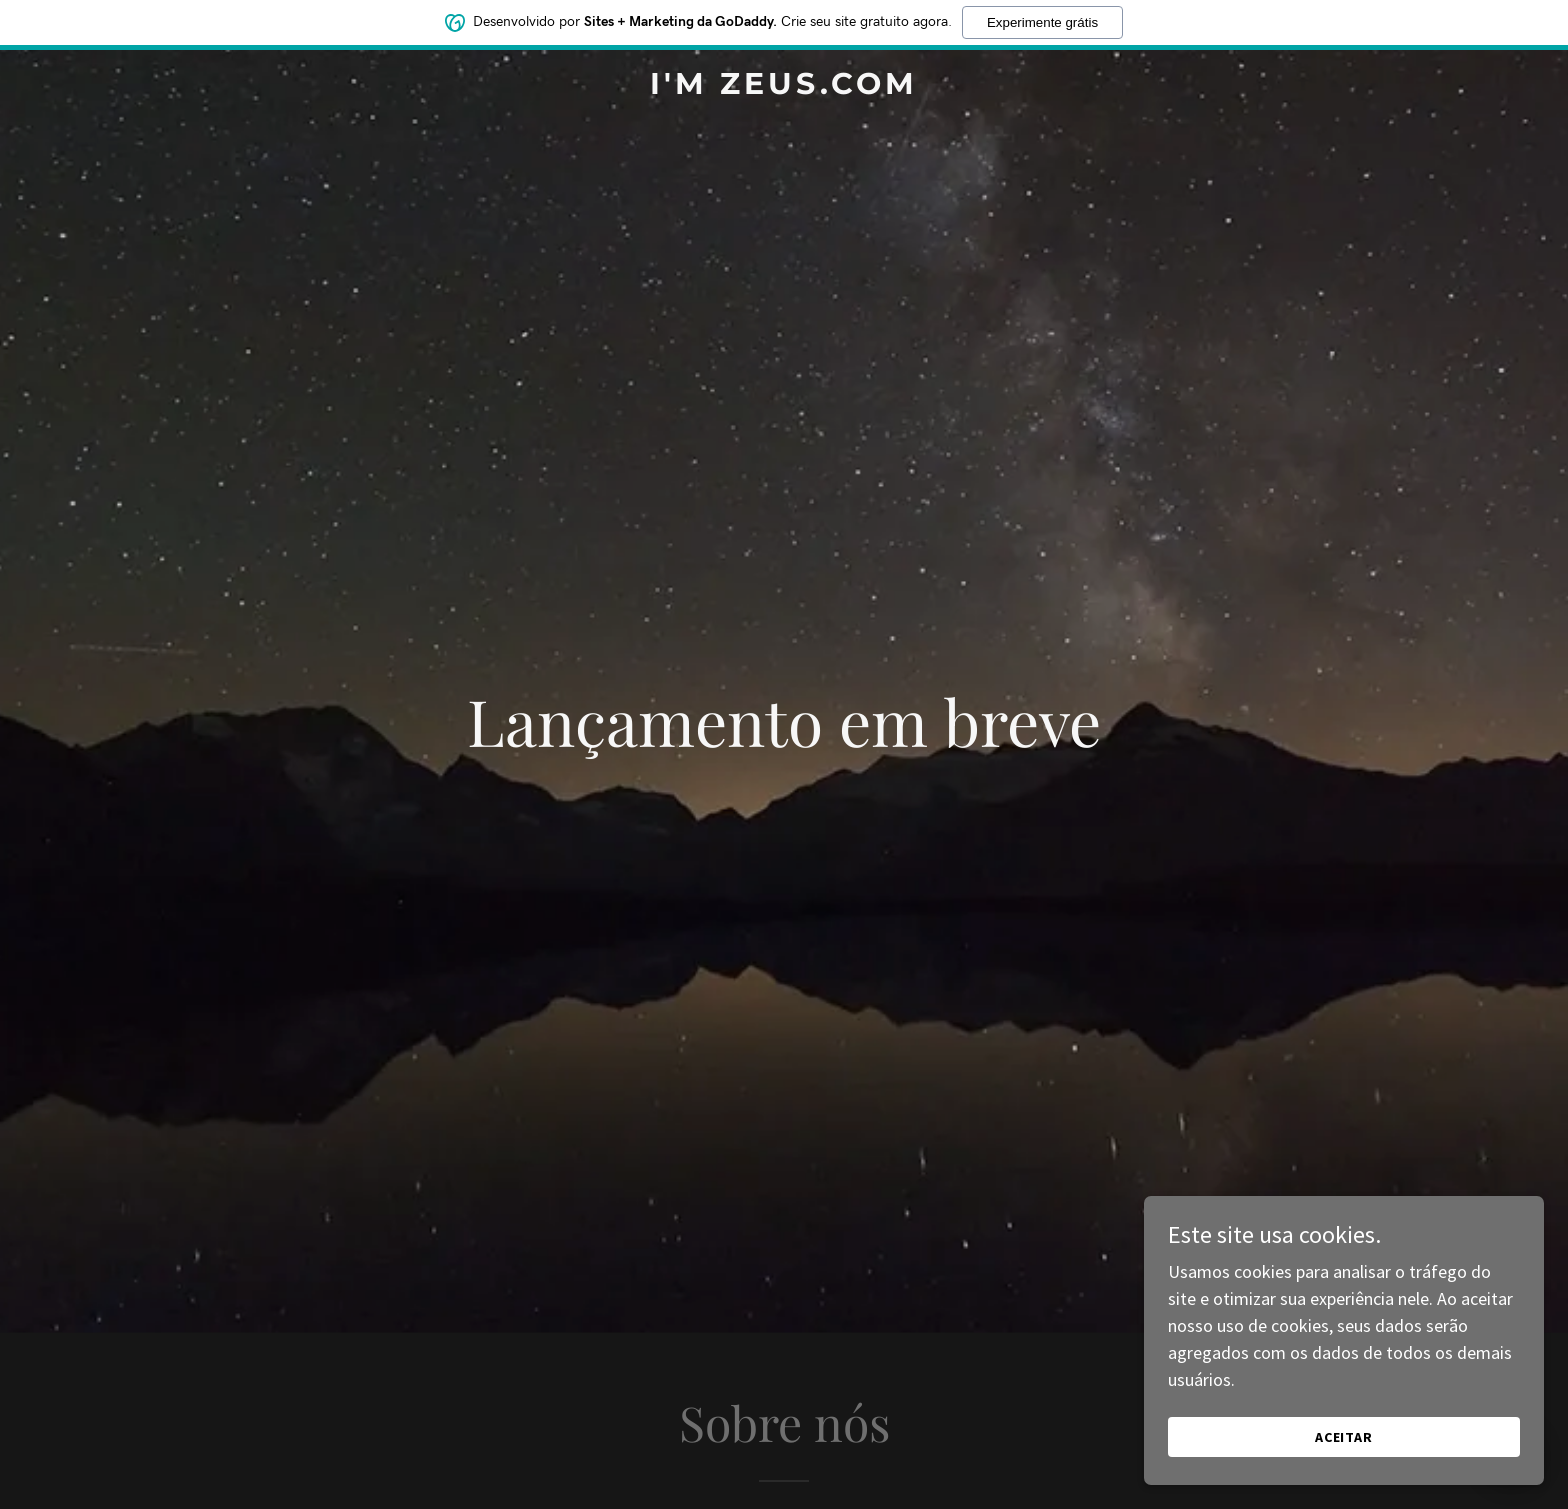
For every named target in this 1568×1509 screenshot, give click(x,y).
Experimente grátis (1042, 22)
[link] (784, 87)
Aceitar (1344, 1437)
